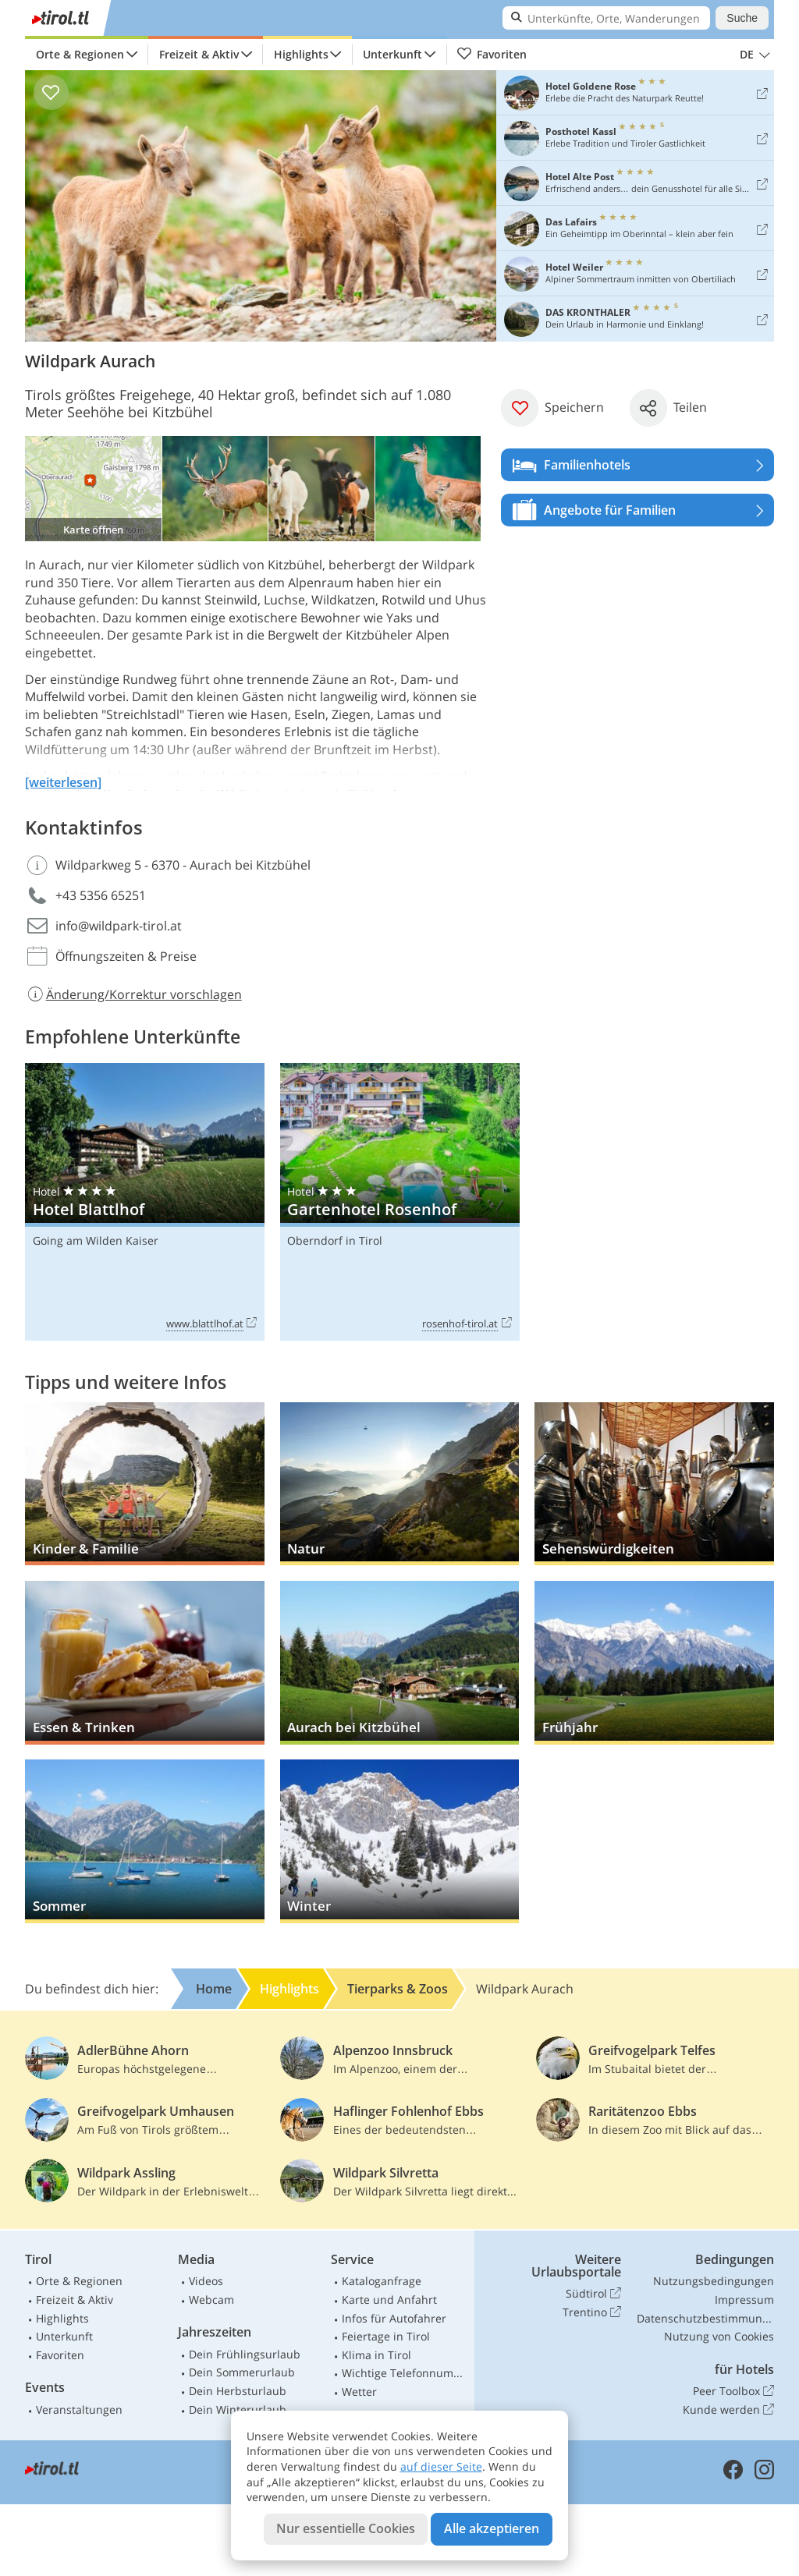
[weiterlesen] (63, 782)
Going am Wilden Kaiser (95, 1240)
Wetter (359, 2391)
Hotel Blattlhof (145, 1202)
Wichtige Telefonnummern (405, 2372)
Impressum (744, 2299)
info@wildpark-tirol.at (118, 925)
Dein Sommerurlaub (242, 2372)
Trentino (592, 2312)
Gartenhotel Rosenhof (400, 1202)
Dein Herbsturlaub (237, 2390)
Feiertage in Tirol (386, 2336)
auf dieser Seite (441, 2466)
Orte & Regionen (80, 54)
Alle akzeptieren (491, 2528)
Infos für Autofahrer (394, 2318)
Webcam (211, 2299)
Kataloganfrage (381, 2280)
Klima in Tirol (376, 2354)
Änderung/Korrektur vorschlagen (133, 994)
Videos (206, 2280)
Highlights (301, 54)
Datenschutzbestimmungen (705, 2318)
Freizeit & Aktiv (199, 54)
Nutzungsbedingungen (713, 2280)
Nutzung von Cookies (719, 2336)
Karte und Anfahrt (389, 2299)
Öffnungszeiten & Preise (126, 956)
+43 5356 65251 (100, 895)
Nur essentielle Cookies (345, 2528)
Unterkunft (392, 54)
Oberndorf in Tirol (334, 1240)
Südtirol (593, 2293)
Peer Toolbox (733, 2391)
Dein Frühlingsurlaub (244, 2354)
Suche (742, 18)
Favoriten (491, 54)
